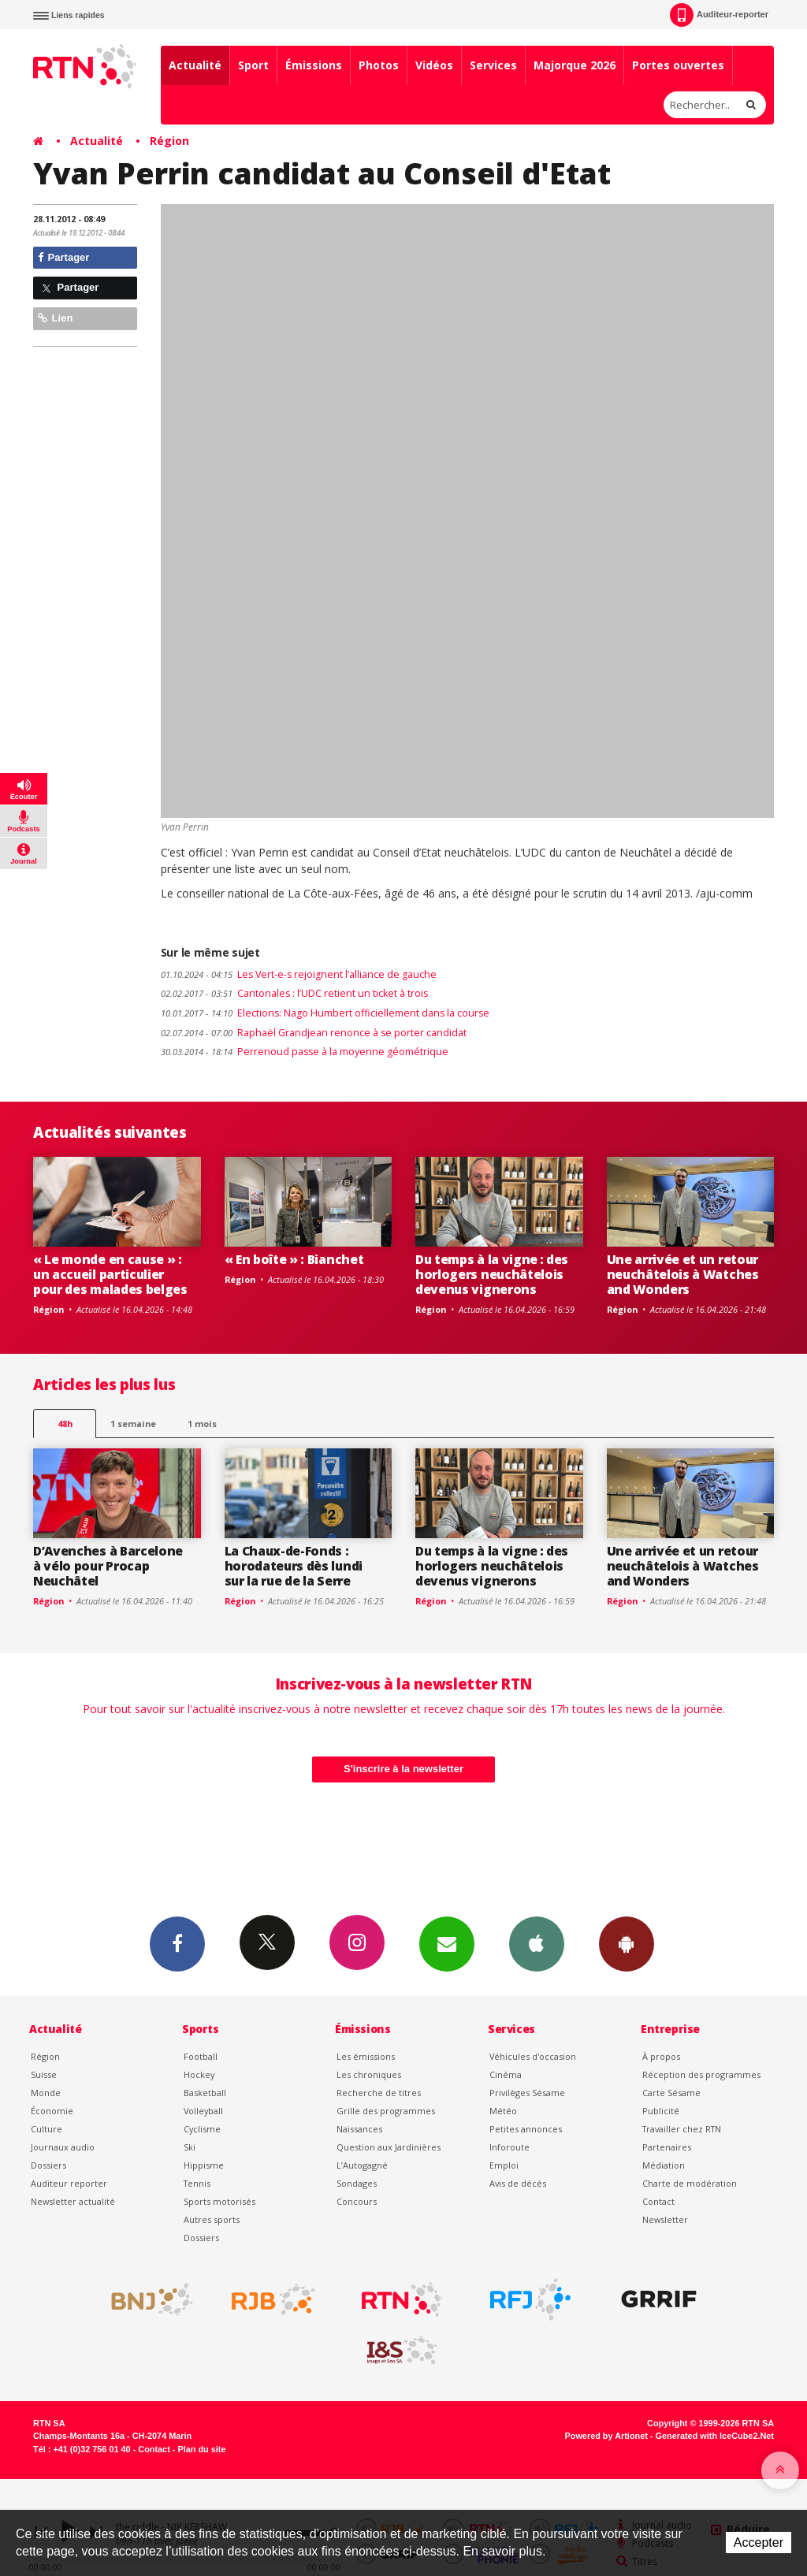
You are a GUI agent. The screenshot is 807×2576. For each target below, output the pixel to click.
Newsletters (446, 1943)
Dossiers (48, 2165)
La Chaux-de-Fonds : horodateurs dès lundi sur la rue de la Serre (294, 1565)
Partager (63, 257)
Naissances (359, 2129)
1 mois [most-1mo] (202, 1423)
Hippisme (204, 2165)
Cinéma (505, 2074)
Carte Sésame (671, 2092)
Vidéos (434, 65)
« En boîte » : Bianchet (294, 1259)
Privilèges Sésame (527, 2092)
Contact (658, 2201)
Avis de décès (517, 2183)
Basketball (205, 2092)
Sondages (357, 2183)
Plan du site (201, 2449)
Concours (357, 2201)
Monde (46, 2092)
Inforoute (509, 2147)
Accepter (758, 2542)
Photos (379, 65)
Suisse (44, 2074)
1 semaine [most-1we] (133, 1423)
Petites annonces (525, 2129)
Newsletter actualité (73, 2201)
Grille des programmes (386, 2111)
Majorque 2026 (574, 65)
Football (201, 2056)
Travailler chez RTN (681, 2129)
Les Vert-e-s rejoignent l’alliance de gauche (299, 974)
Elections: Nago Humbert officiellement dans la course (325, 1013)
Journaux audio (63, 2147)
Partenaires (666, 2147)
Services (493, 65)
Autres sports (212, 2219)
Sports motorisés (219, 2201)
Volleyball (203, 2111)
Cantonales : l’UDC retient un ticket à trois (294, 993)
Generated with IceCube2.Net (715, 2435)
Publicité (660, 2111)
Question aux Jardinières (389, 2147)
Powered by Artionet (606, 2435)
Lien (55, 318)
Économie (52, 2111)
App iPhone (536, 1943)
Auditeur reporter (69, 2183)
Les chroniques (369, 2074)
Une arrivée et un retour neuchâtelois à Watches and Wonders (683, 1274)
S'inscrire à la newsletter (403, 1769)
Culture (46, 2129)
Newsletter (665, 2219)
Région (169, 140)
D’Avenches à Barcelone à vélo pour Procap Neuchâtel (108, 1565)
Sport (253, 65)
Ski (189, 2147)
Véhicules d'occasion (532, 2056)
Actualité (195, 65)
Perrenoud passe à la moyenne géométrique (304, 1051)
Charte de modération (689, 2183)
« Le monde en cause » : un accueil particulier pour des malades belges (110, 1274)
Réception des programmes (701, 2074)
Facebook (177, 1943)
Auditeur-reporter (719, 15)
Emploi (504, 2165)
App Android (626, 1943)
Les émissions (366, 2056)
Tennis (197, 2183)
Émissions (313, 65)
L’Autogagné (362, 2165)
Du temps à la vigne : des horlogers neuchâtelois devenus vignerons (491, 1274)
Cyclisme (202, 2129)
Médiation (663, 2165)
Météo (503, 2111)
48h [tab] (65, 1423)
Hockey (199, 2074)
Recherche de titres (379, 2092)
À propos (661, 2056)
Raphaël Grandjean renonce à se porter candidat (314, 1032)
